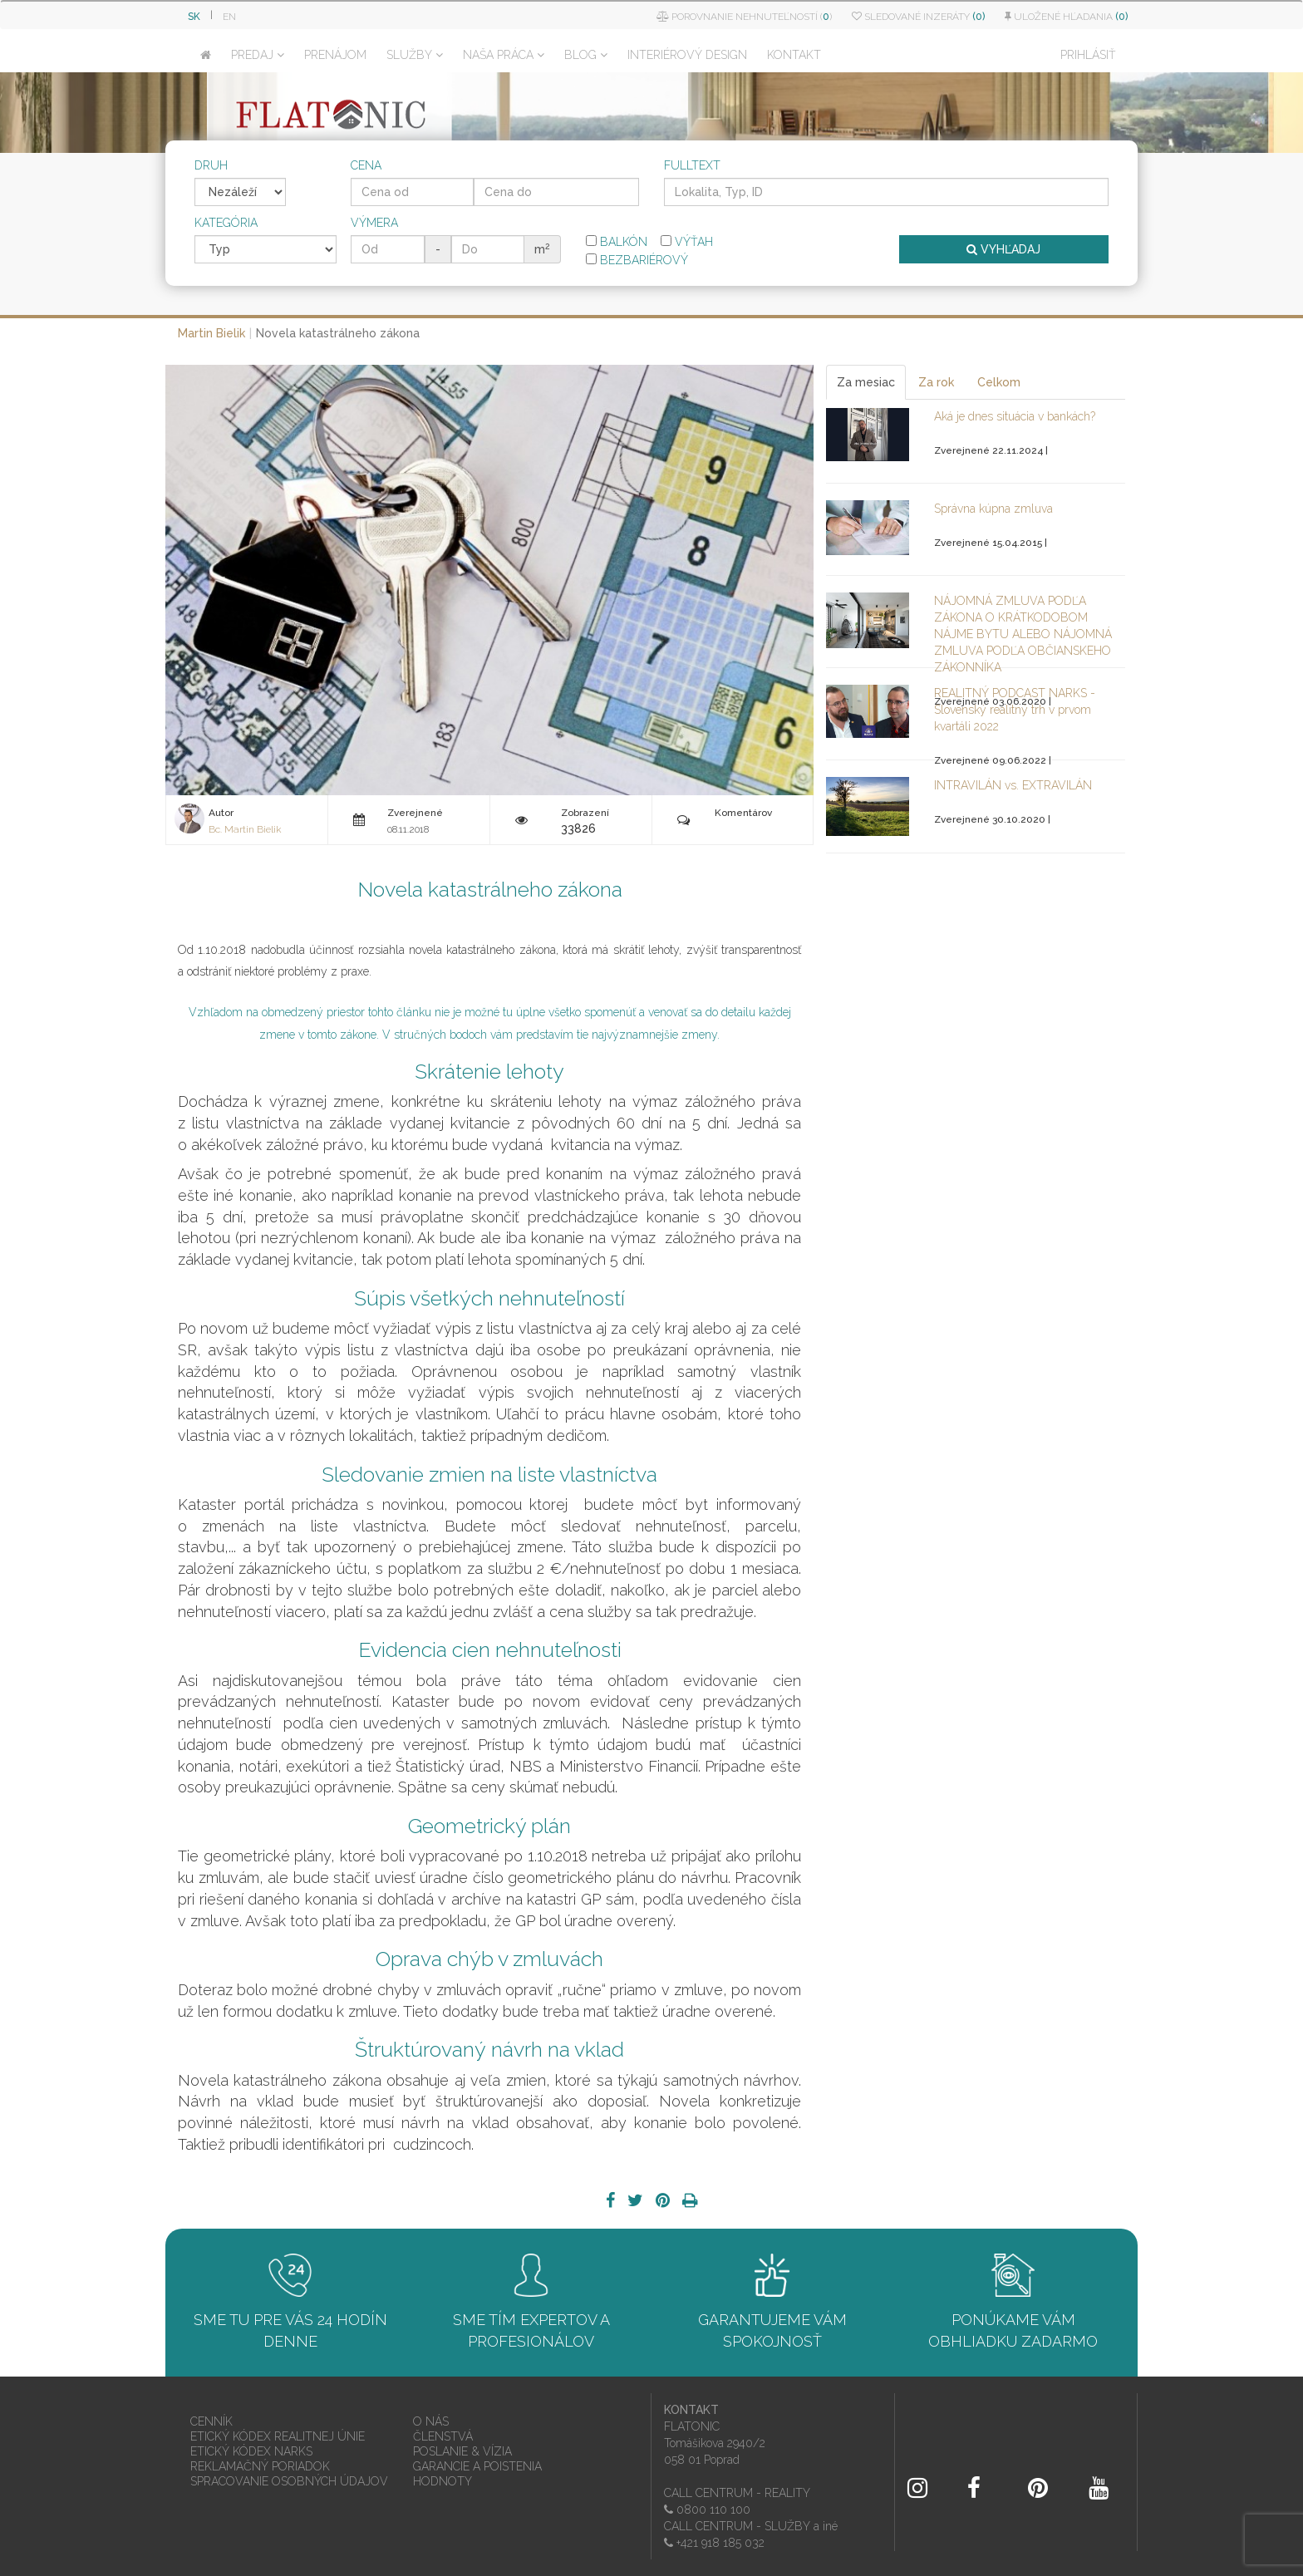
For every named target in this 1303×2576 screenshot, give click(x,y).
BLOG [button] (585, 54)
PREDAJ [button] (257, 54)
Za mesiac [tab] (866, 382)
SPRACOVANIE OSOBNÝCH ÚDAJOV (289, 2481)
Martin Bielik (211, 333)
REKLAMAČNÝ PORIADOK (260, 2466)
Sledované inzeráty (918, 16)
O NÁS (431, 2421)
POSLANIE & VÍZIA (462, 2451)
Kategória (226, 222)
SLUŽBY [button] (414, 54)
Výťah (687, 241)
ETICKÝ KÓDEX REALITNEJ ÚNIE (277, 2436)
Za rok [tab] (936, 382)
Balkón (616, 241)
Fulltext (692, 165)
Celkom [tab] (998, 382)
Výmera (374, 222)
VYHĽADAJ (1003, 249)
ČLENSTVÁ (443, 2436)
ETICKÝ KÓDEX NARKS (251, 2451)
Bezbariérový (637, 260)
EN (229, 16)
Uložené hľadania (1066, 16)
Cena (366, 165)
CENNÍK (211, 2421)
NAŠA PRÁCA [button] (503, 54)
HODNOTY (442, 2481)
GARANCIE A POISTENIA (477, 2466)
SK (194, 16)
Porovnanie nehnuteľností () (744, 16)
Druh (211, 165)
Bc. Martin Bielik (245, 829)
